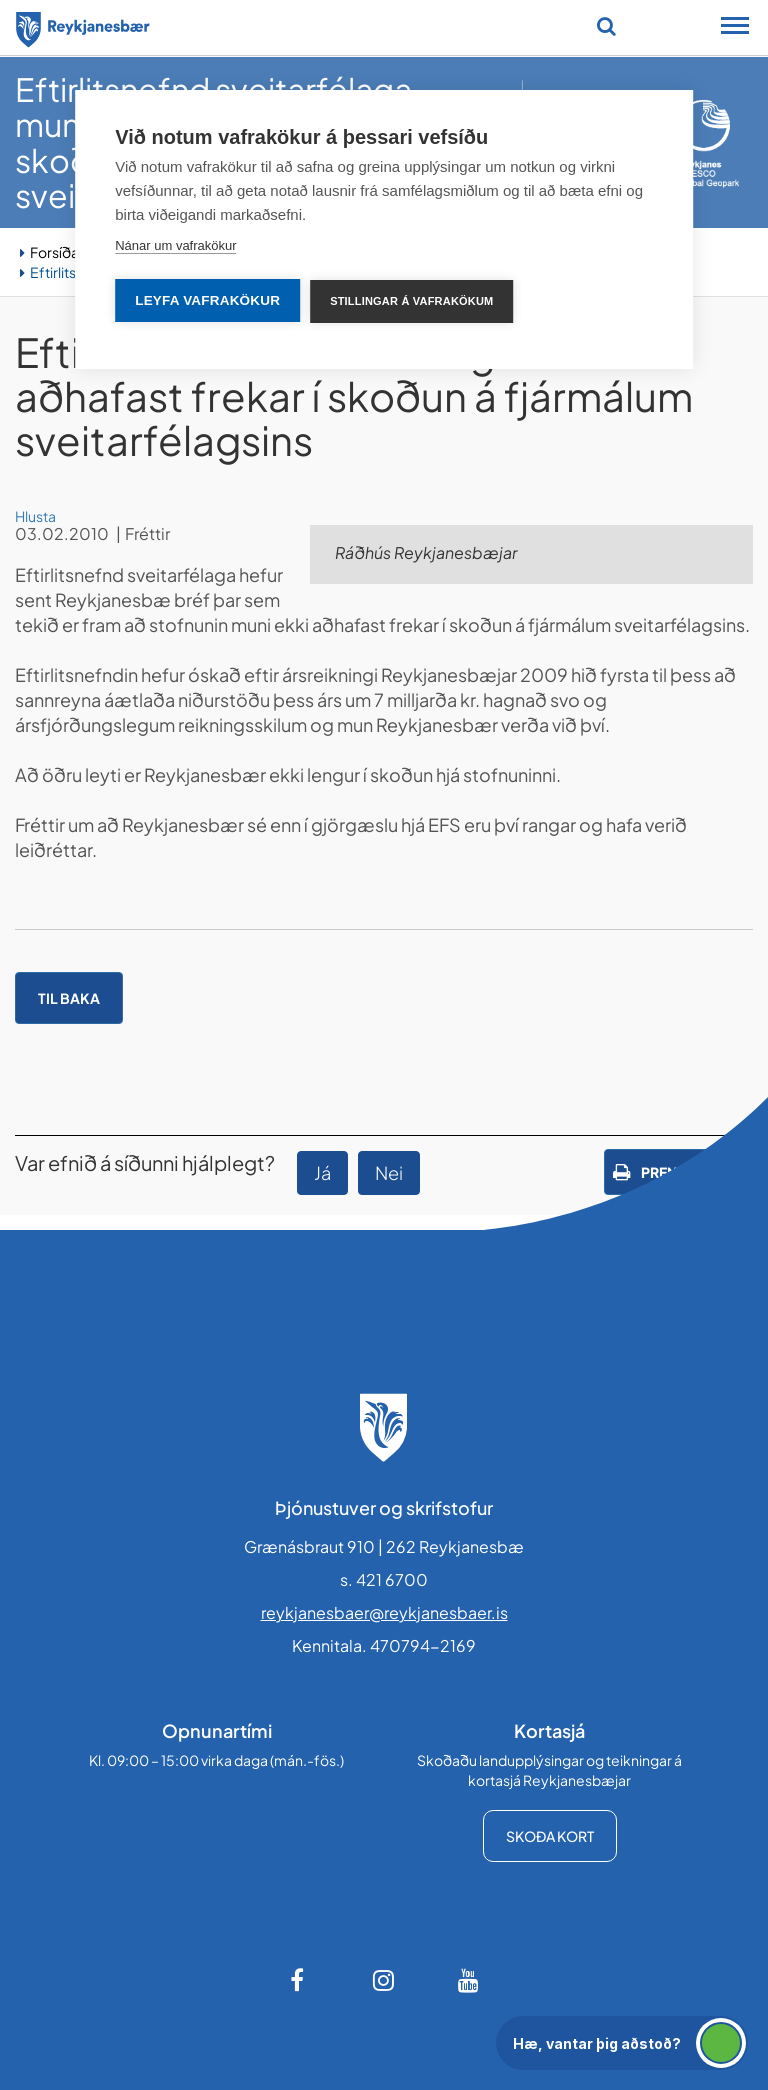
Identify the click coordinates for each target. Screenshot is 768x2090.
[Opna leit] (606, 26)
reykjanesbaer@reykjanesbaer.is (384, 1612)
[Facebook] (299, 1980)
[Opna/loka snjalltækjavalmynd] (735, 28)
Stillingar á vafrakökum (411, 301)
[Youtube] (469, 1980)
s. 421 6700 (384, 1579)
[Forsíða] (83, 26)
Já (322, 1172)
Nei (389, 1172)
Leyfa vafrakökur (207, 300)
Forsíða (54, 252)
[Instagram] (384, 1980)
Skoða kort (550, 1836)
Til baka (69, 998)
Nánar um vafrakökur (175, 245)
